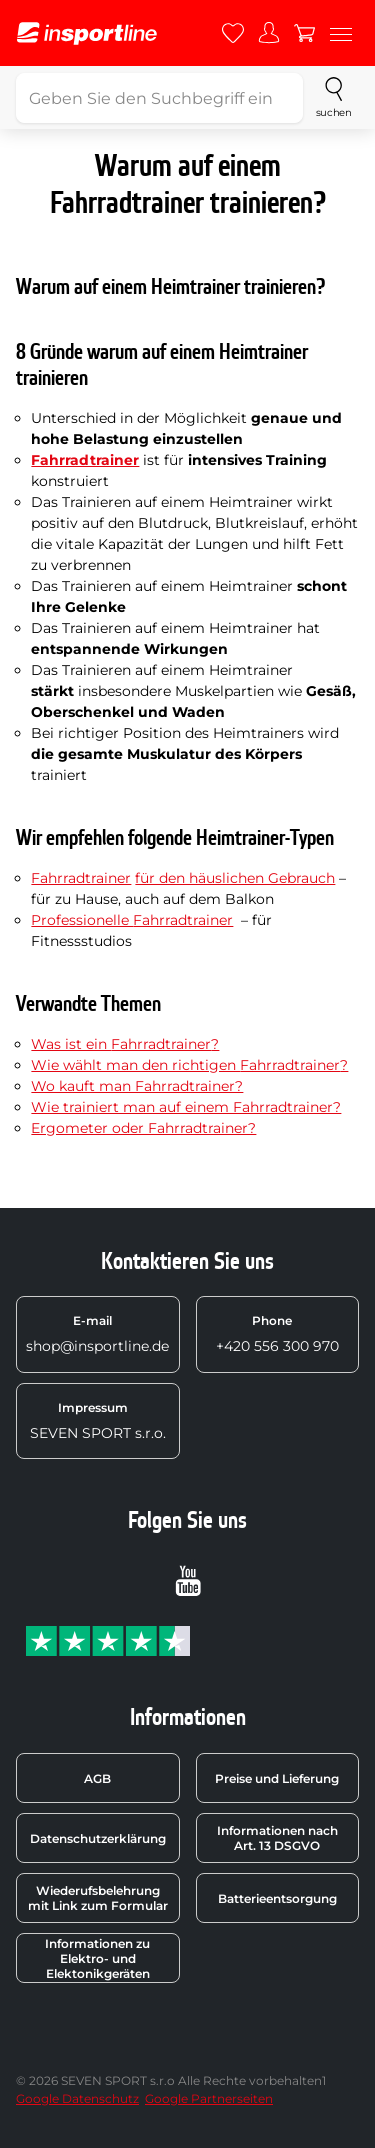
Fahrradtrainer (81, 878)
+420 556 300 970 (277, 1334)
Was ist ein (71, 1044)
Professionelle (82, 920)
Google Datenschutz (77, 2098)
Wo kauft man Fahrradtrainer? (137, 1086)
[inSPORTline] (87, 33)
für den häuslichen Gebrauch (235, 878)
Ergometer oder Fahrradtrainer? (143, 1128)
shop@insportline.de (97, 1334)
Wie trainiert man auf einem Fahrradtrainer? (186, 1107)
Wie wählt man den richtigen (135, 1065)
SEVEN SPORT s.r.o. (98, 1421)
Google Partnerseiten (209, 2098)
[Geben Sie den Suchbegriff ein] (159, 98)
